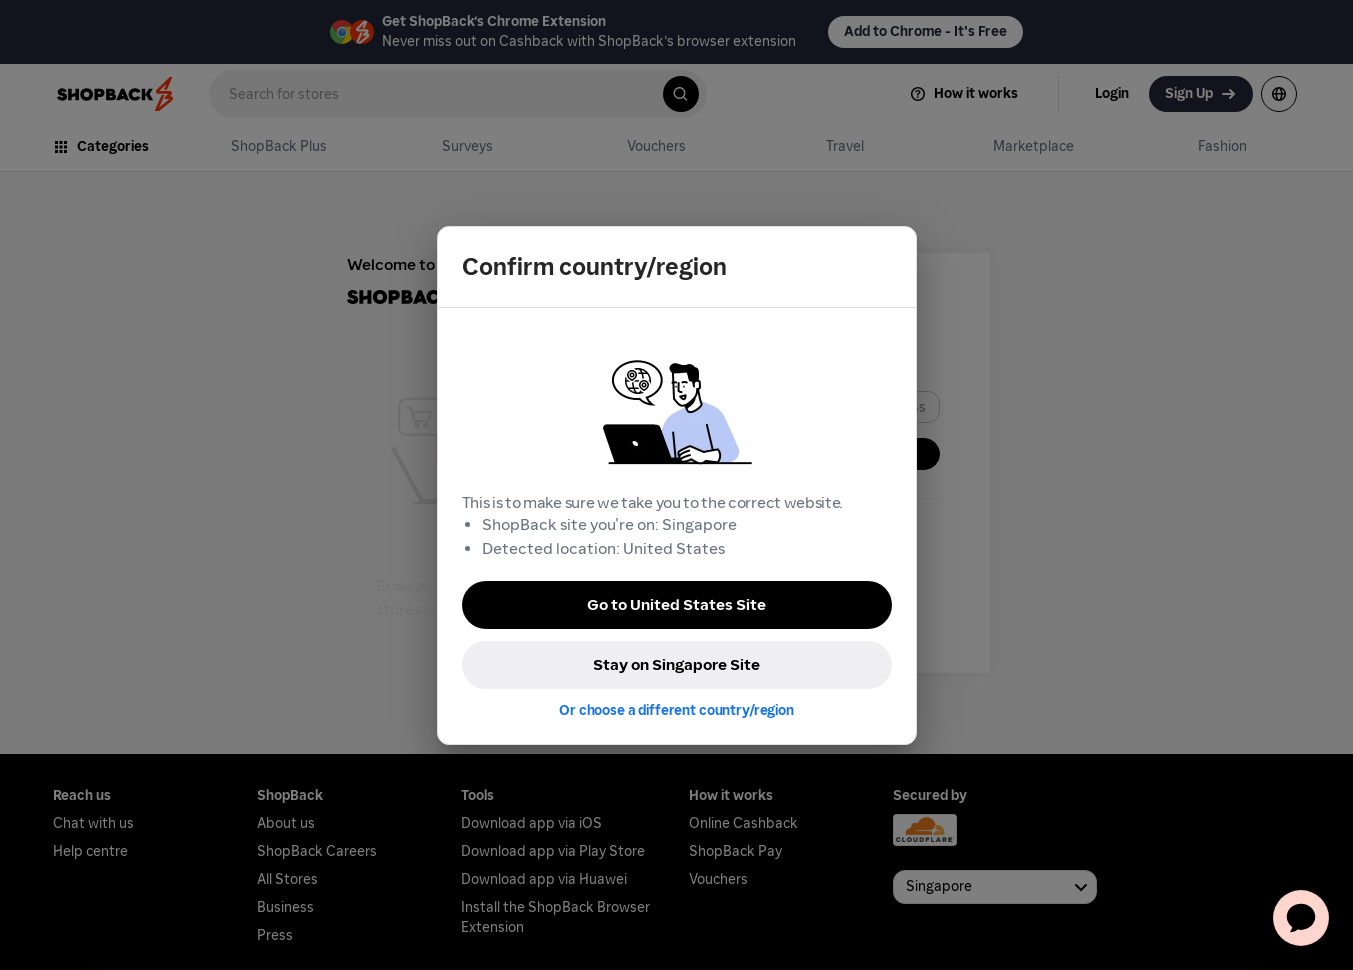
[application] (1301, 918)
